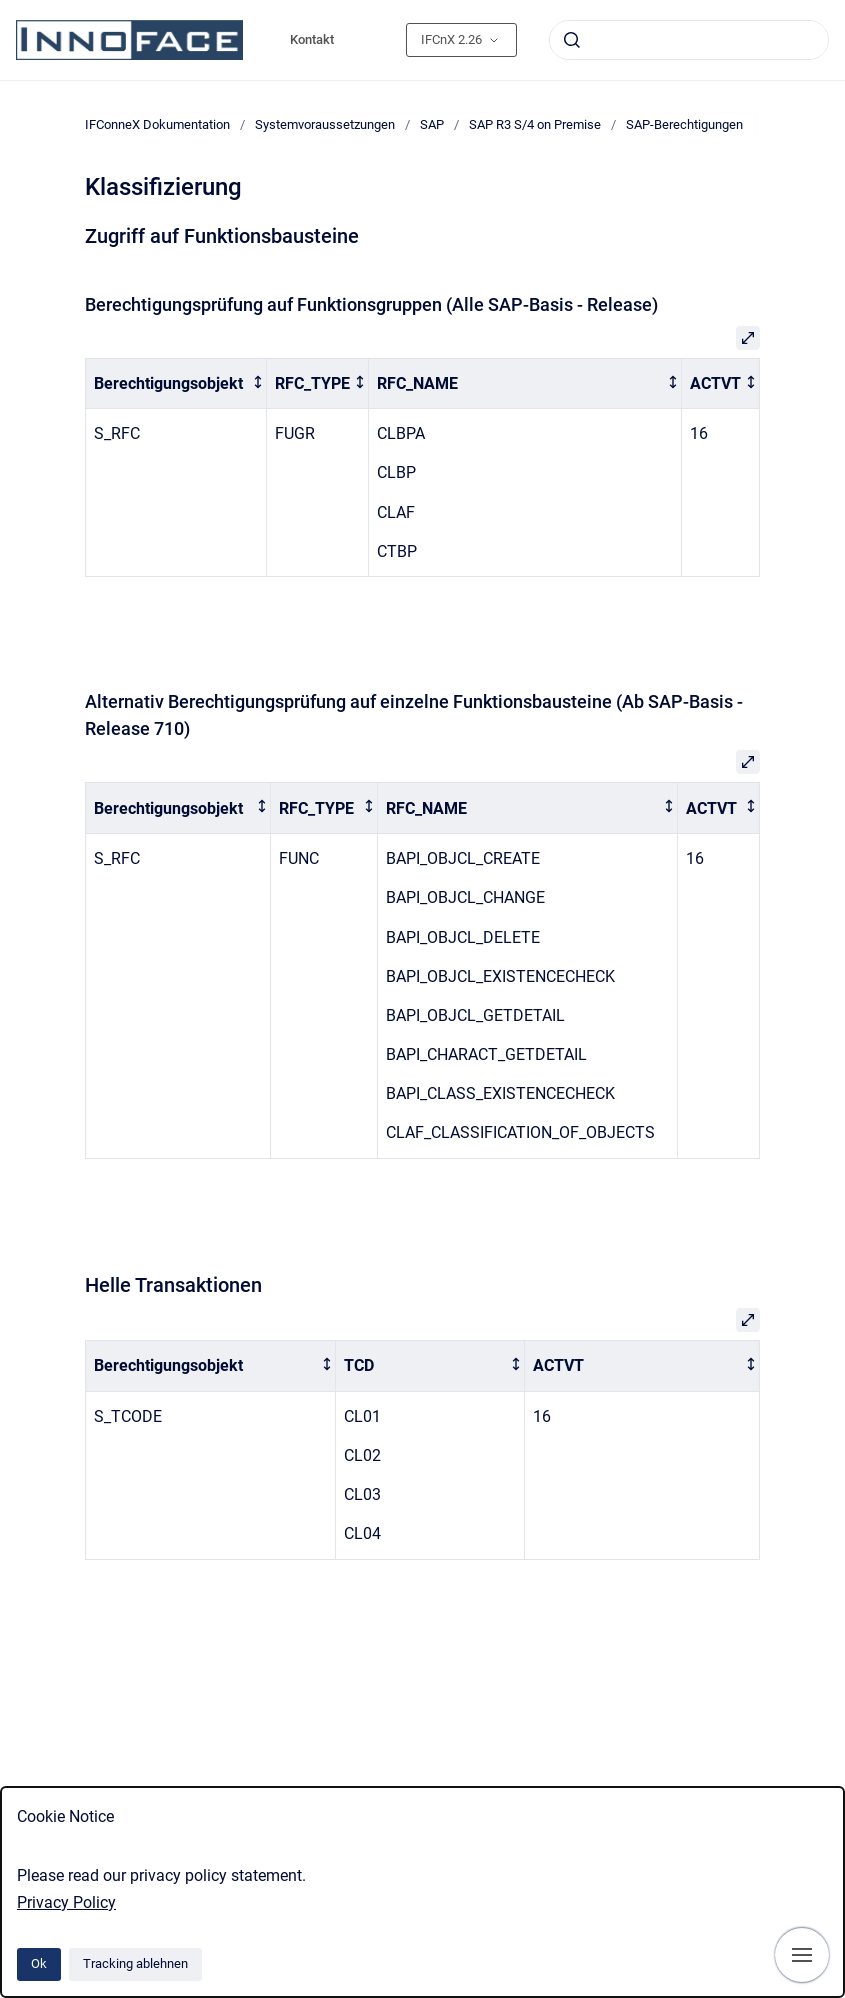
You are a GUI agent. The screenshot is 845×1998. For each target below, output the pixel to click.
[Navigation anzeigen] (802, 1955)
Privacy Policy (66, 1902)
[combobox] (689, 40)
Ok (39, 1963)
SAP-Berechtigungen (684, 124)
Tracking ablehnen (135, 1963)
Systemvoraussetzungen (325, 124)
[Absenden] (572, 40)
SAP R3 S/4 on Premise (535, 124)
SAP (432, 124)
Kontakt (312, 39)
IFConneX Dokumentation (157, 124)
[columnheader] (176, 383)
